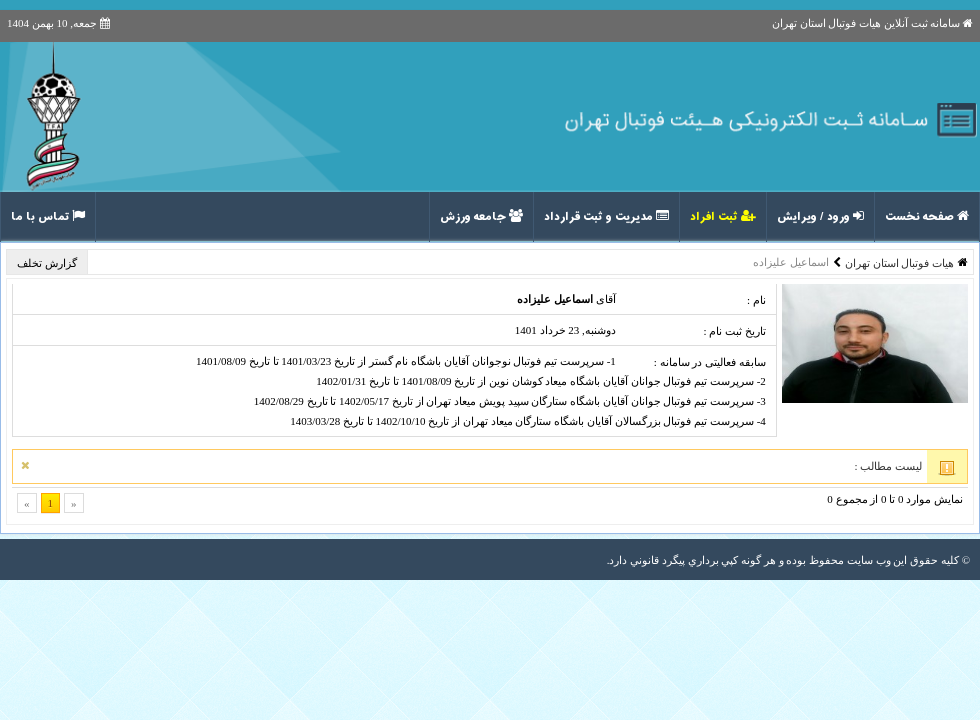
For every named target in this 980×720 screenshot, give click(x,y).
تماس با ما (48, 217)
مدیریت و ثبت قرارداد (606, 217)
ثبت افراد (723, 217)
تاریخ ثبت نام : (734, 331)
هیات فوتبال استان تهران (899, 263)
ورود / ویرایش (820, 217)
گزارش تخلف (48, 263)
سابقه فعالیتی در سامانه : (710, 362)
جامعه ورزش (481, 217)
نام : (756, 300)
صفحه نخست (927, 217)
